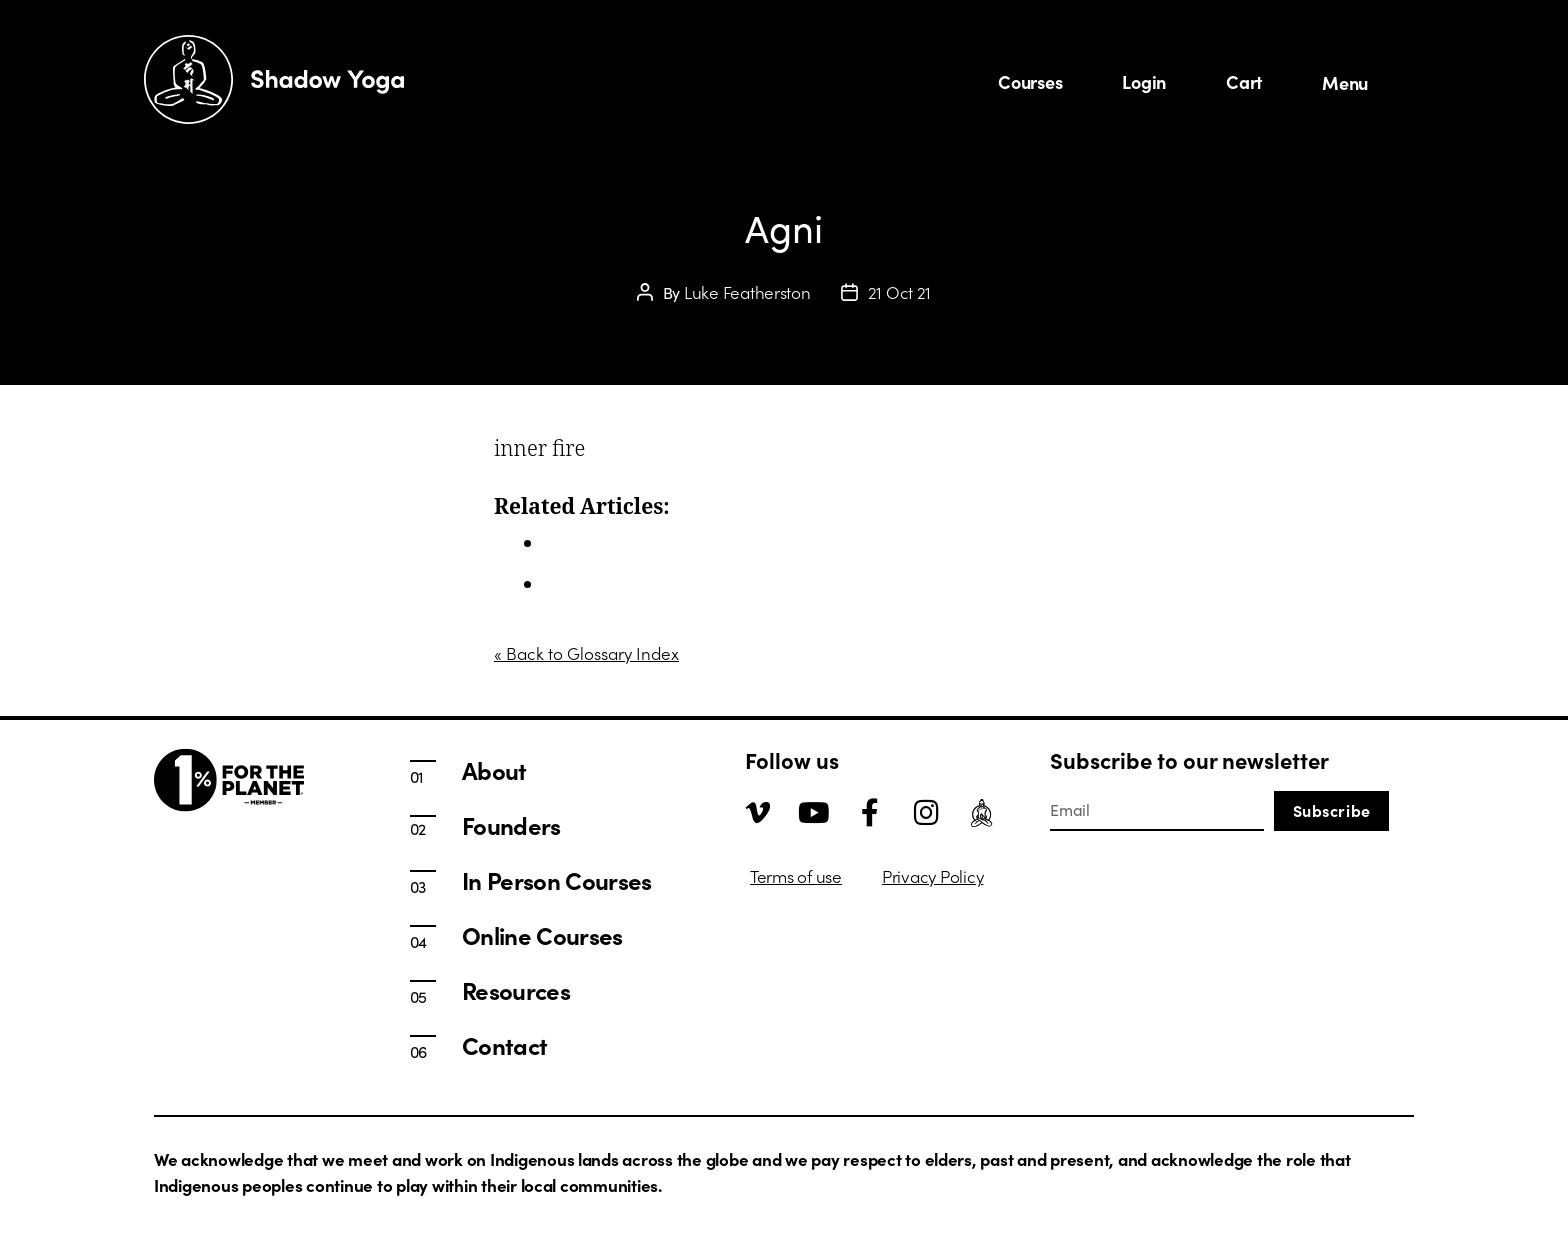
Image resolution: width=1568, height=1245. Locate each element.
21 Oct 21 (900, 292)
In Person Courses (613, 543)
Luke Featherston (747, 292)
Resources (516, 990)
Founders (511, 825)
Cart (1244, 81)
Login (1144, 81)
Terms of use (796, 876)
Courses (1030, 81)
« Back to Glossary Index (586, 653)
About (566, 584)
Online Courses (542, 935)
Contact (504, 1045)
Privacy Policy (932, 876)
